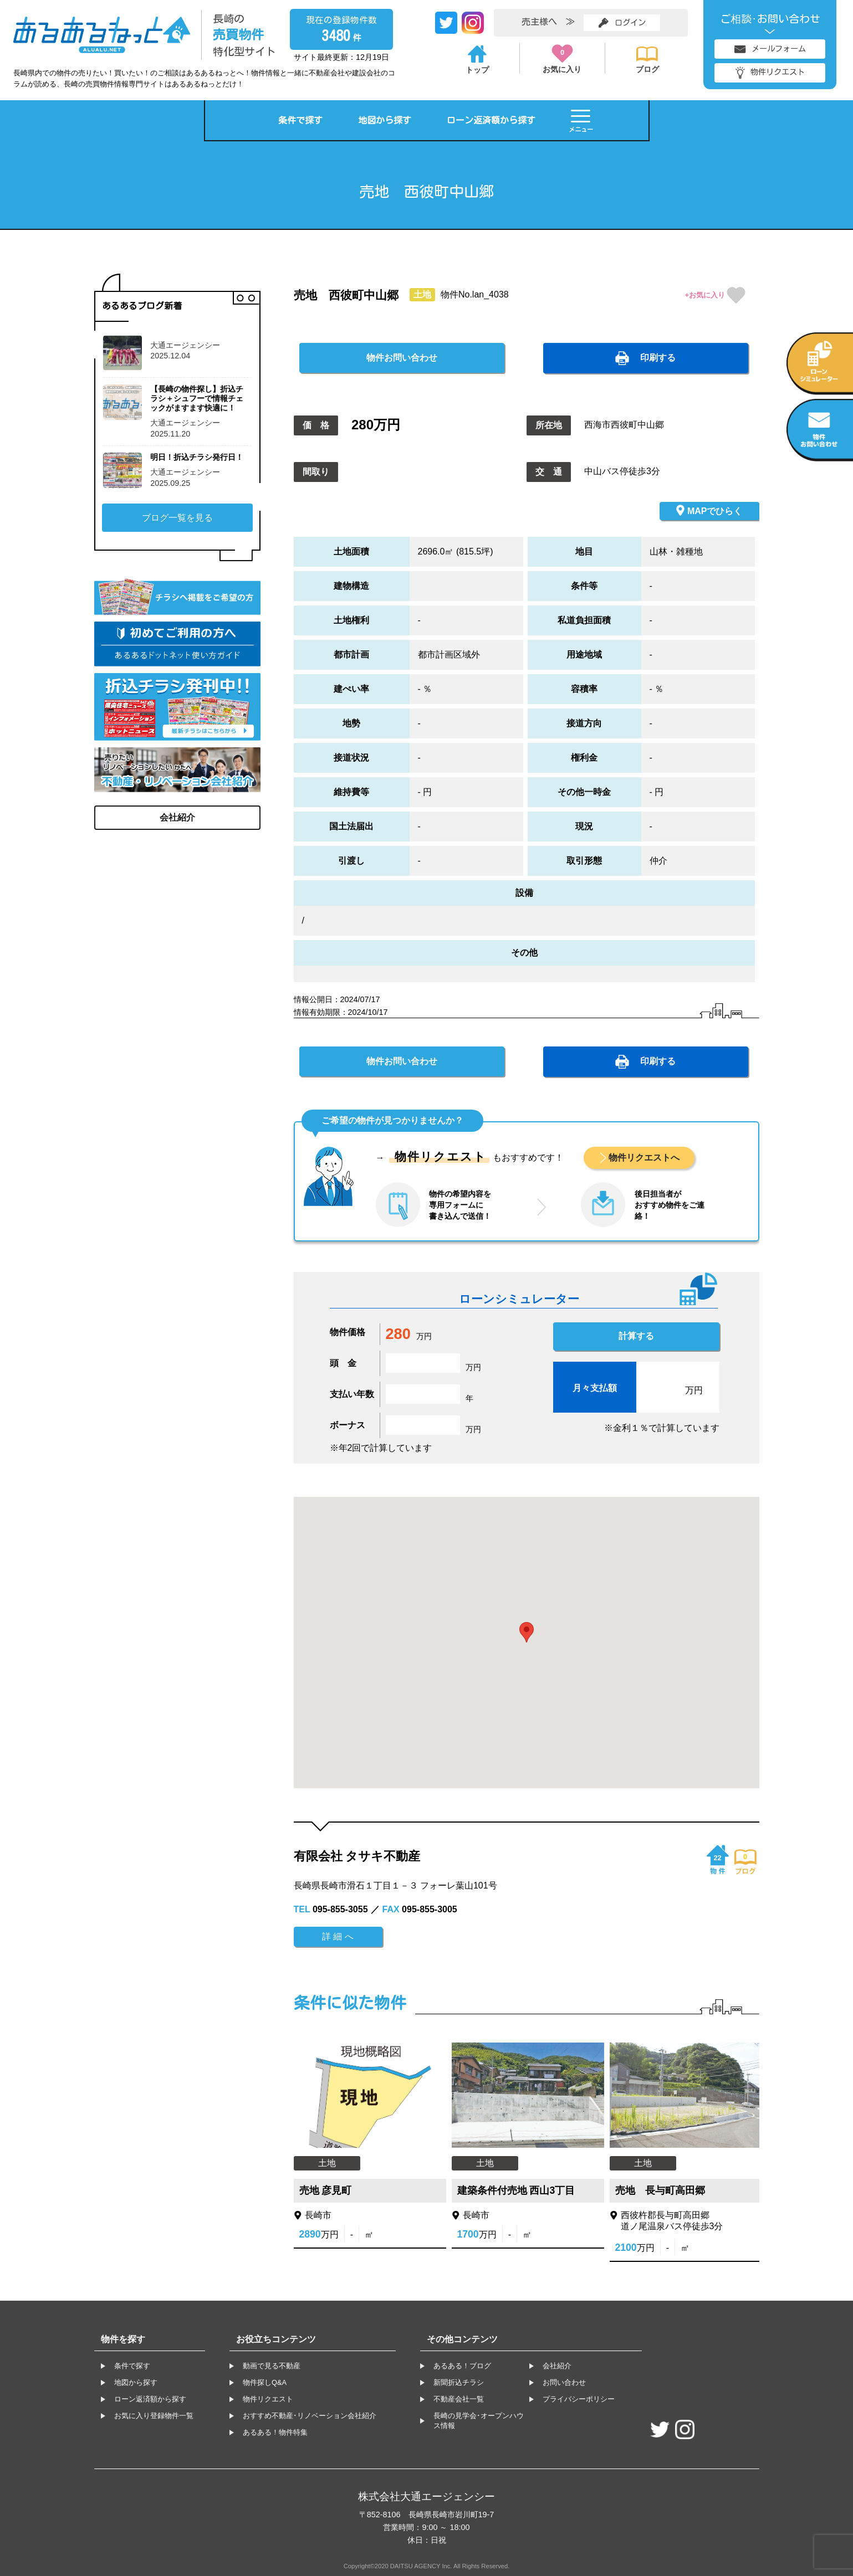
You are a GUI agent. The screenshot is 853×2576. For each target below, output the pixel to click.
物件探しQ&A (265, 2382)
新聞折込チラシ (458, 2382)
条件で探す (300, 120)
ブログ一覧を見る (177, 517)
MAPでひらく (709, 510)
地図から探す (384, 120)
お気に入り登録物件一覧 (153, 2415)
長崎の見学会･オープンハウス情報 (478, 2420)
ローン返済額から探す (491, 120)
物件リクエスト (769, 72)
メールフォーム (769, 48)
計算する (636, 1336)
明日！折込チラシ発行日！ (196, 457)
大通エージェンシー (185, 345)
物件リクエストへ (644, 1157)
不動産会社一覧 (458, 2399)
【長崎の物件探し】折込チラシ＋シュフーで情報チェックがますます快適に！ (196, 398)
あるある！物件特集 (275, 2432)
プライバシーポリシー (579, 2399)
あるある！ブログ (462, 2366)
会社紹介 (177, 817)
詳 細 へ (338, 1936)
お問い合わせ (564, 2382)
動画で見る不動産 (271, 2366)
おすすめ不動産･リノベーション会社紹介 (309, 2415)
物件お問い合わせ (401, 357)
